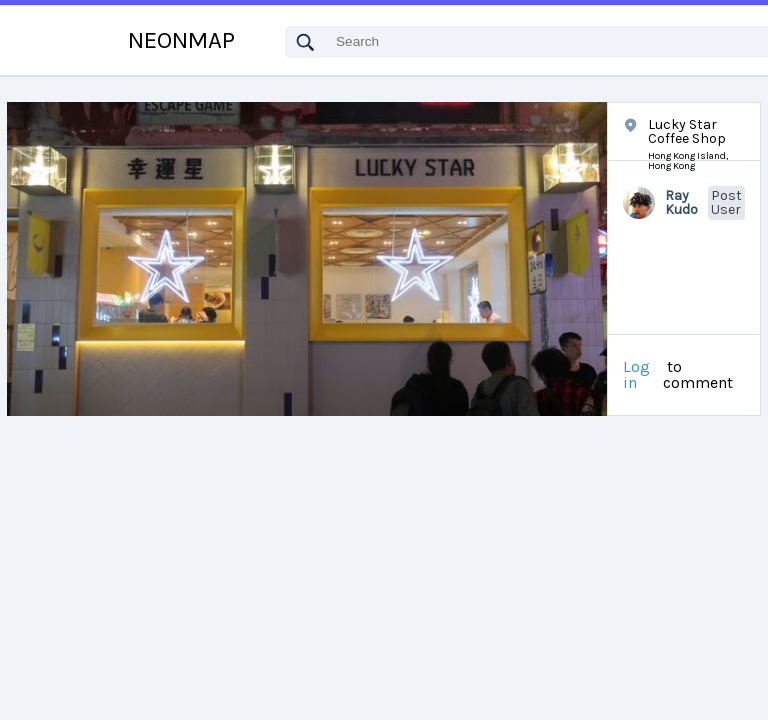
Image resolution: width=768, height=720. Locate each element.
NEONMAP (181, 40)
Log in (636, 375)
